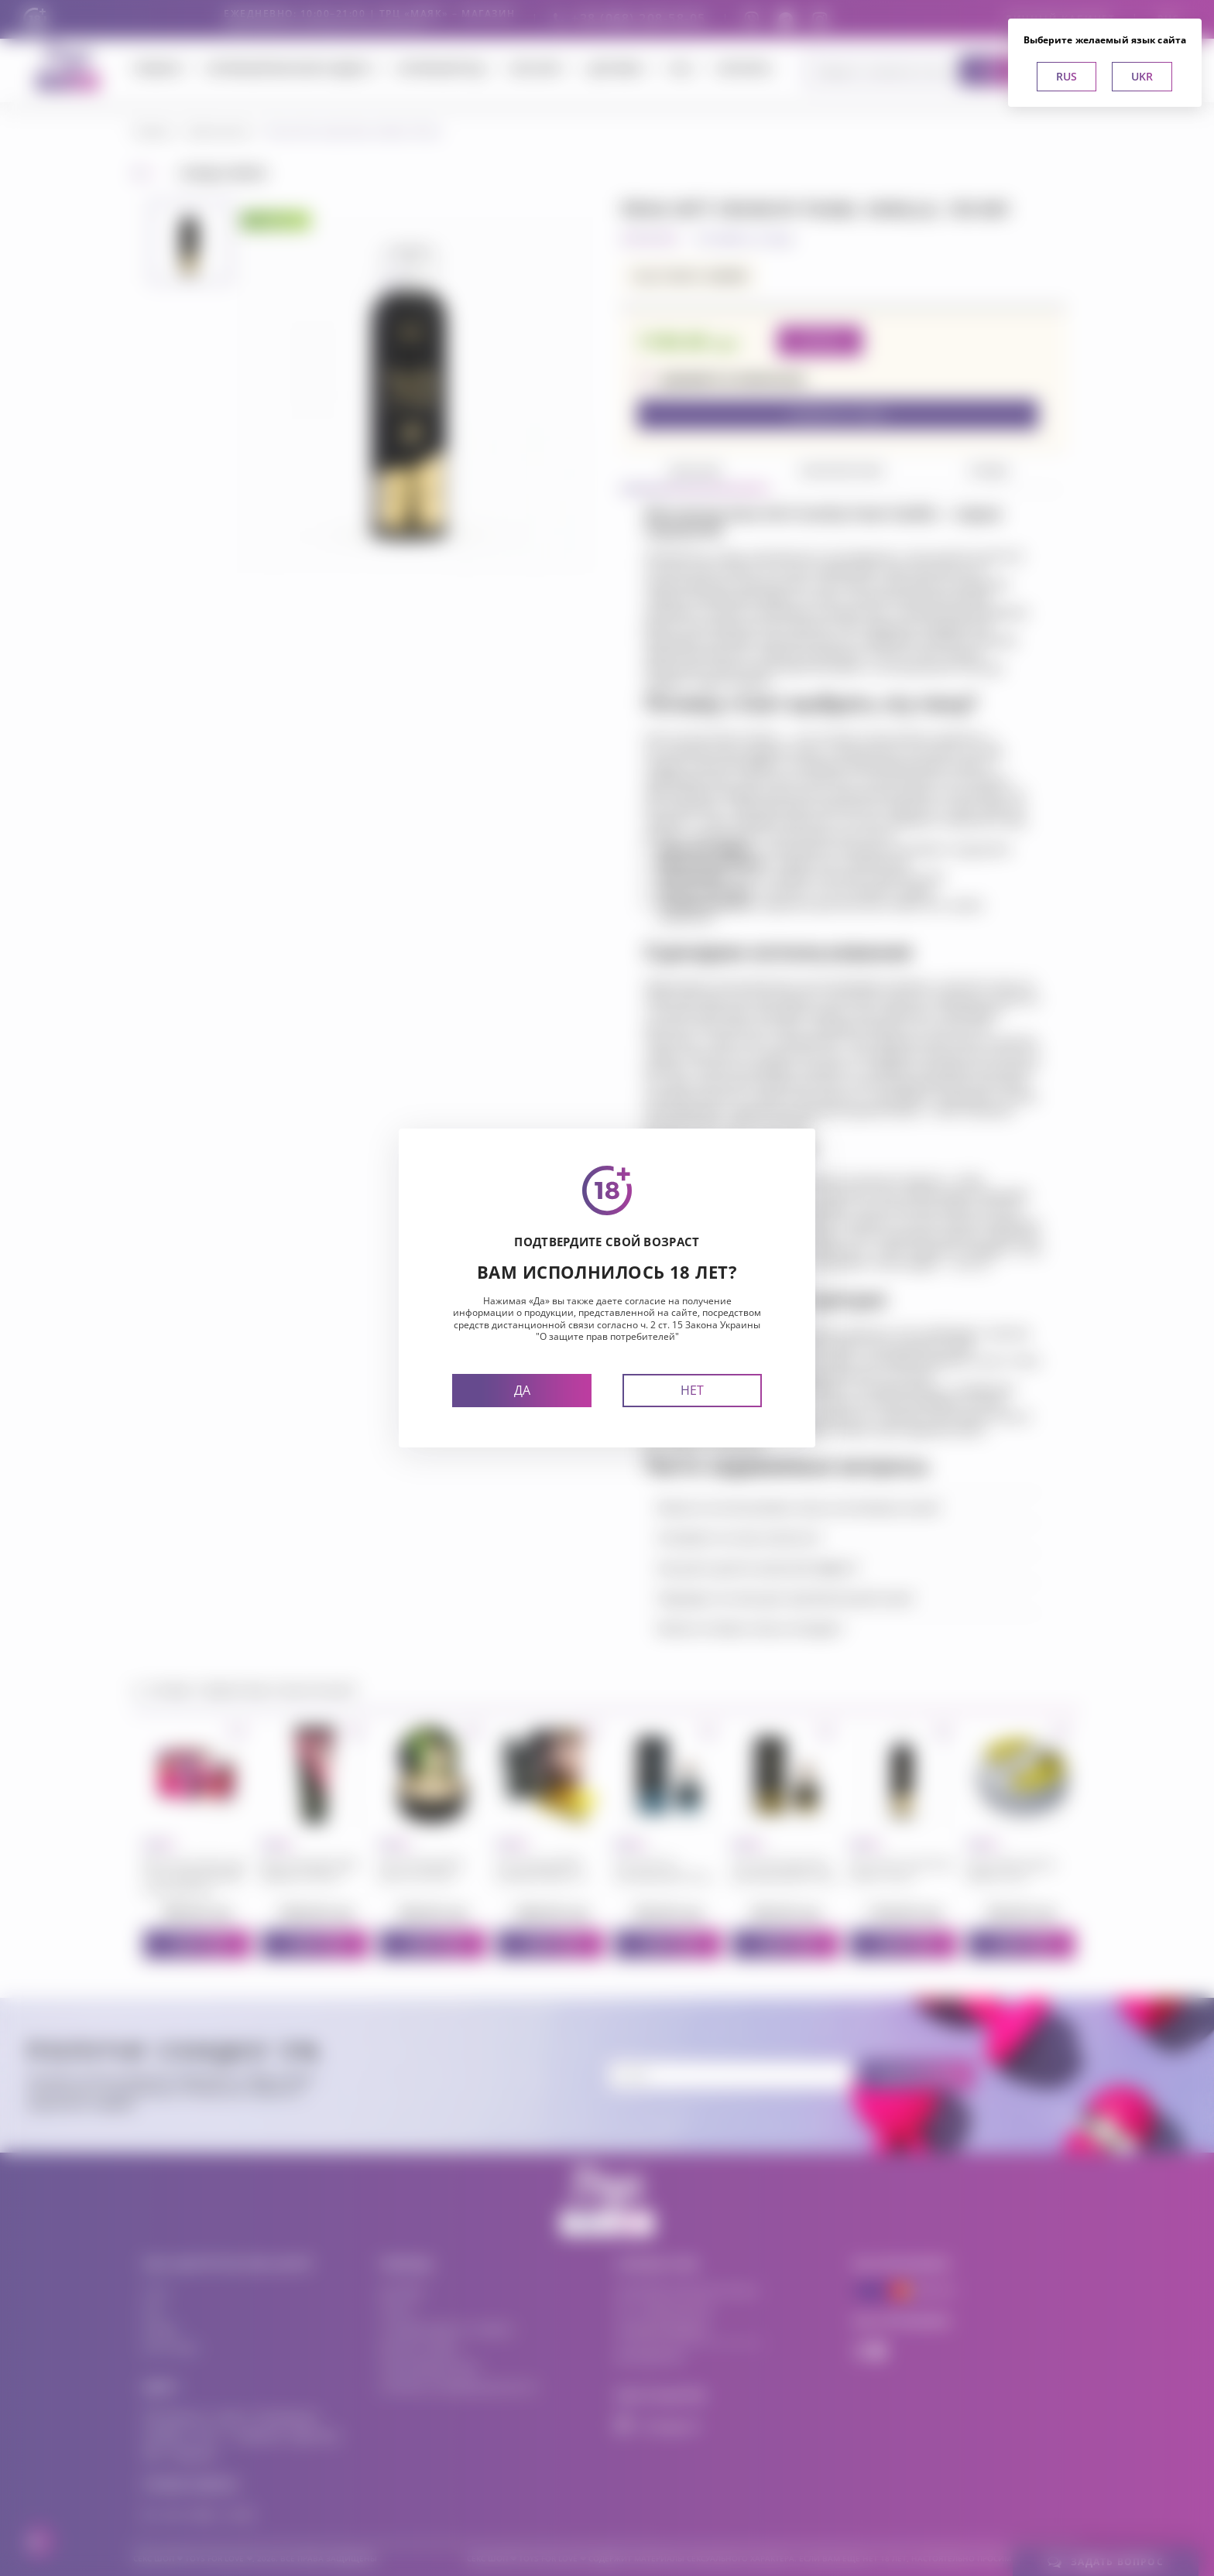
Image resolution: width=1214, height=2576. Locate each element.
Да (522, 1390)
